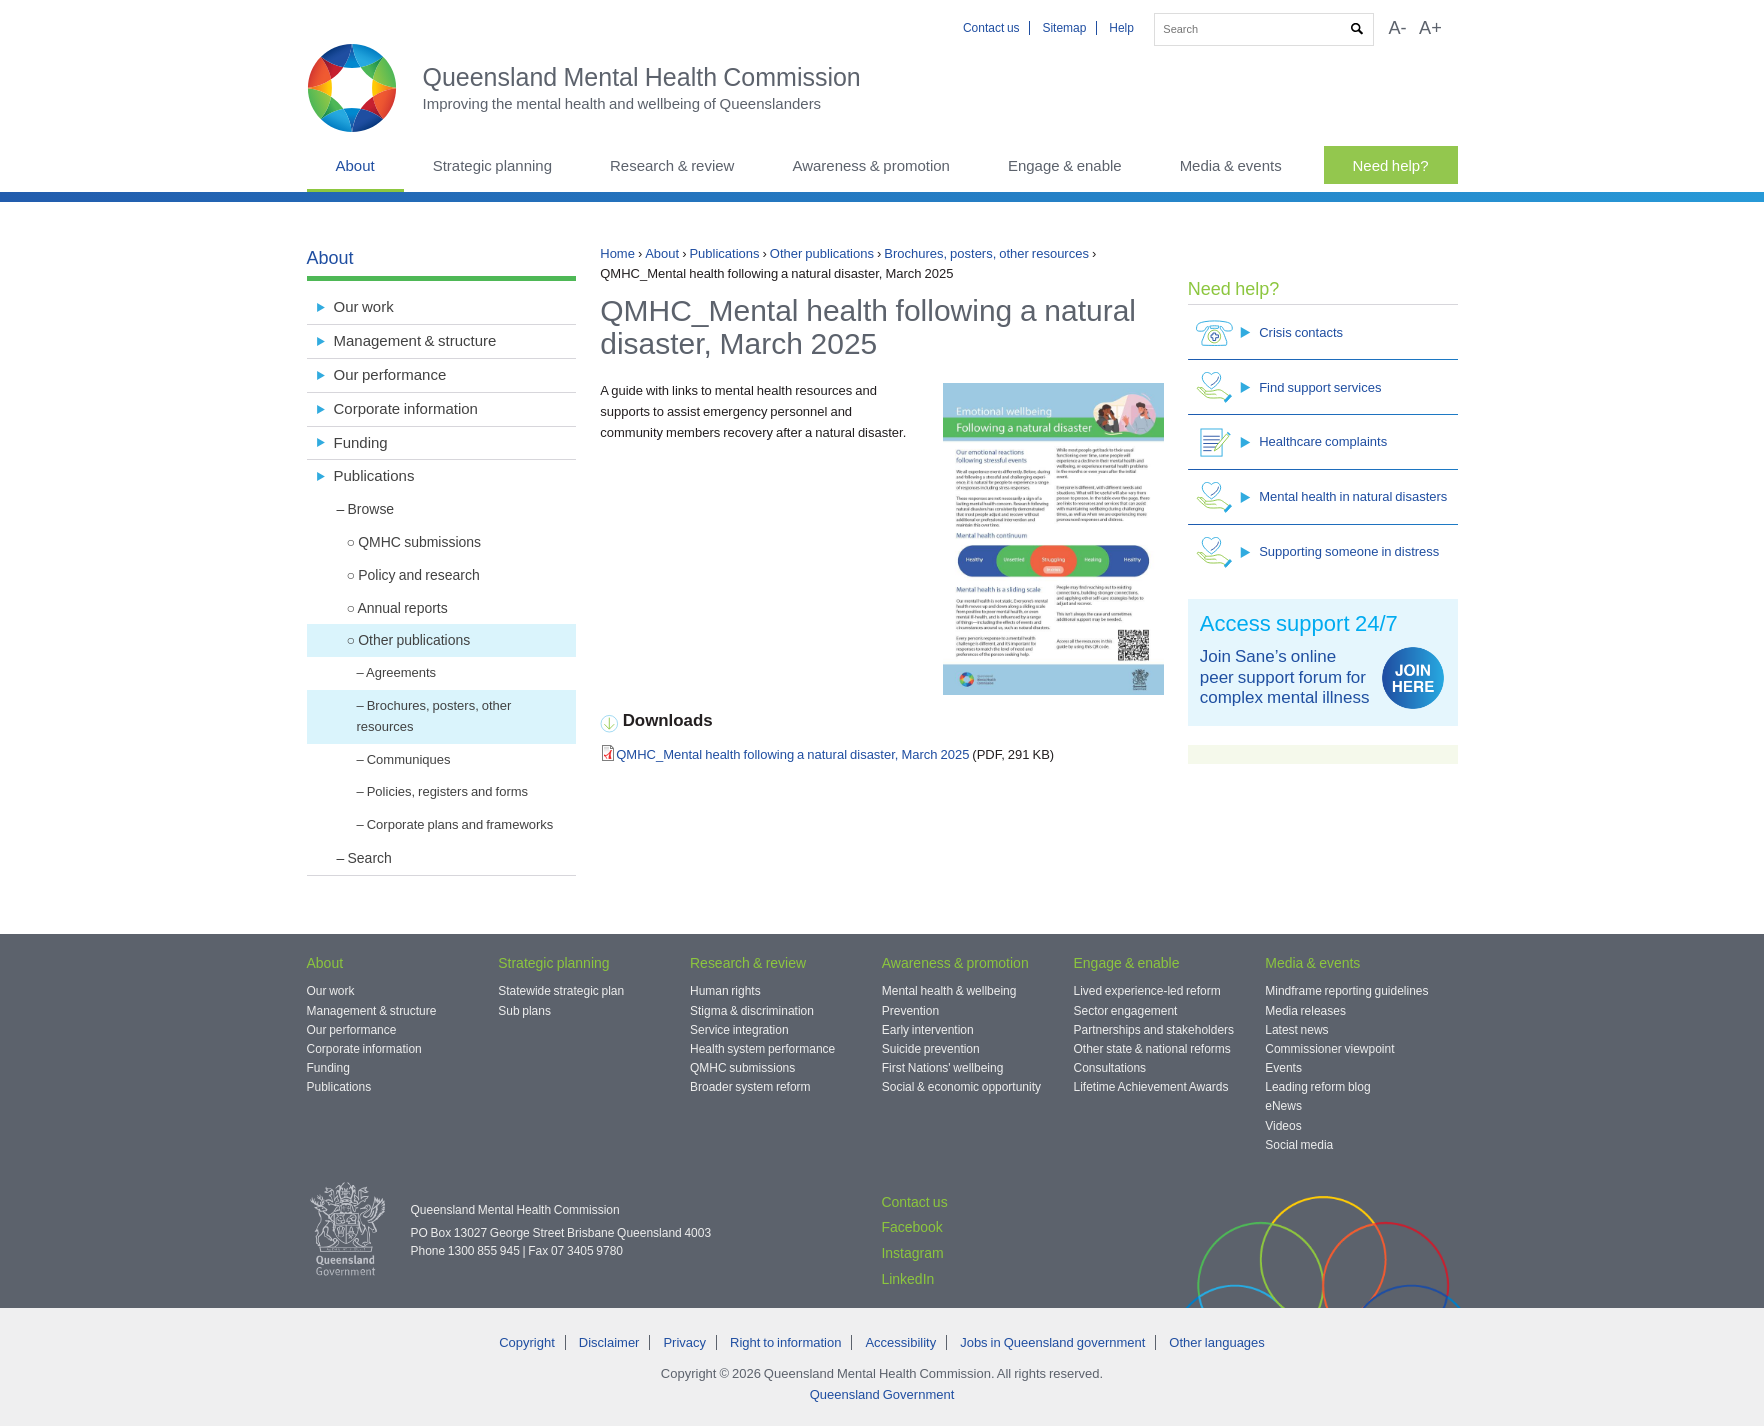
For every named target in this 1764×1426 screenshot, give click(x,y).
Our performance (390, 374)
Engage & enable (1065, 165)
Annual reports (402, 608)
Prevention (910, 1011)
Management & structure (415, 340)
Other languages (1216, 1342)
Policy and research (419, 575)
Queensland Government (882, 1394)
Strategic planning (492, 165)
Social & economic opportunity (961, 1087)
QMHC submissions (419, 542)
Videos (1283, 1126)
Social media (1299, 1145)
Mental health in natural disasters (1321, 497)
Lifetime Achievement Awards (1151, 1087)
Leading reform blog (1317, 1087)
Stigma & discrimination (752, 1011)
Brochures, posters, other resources (986, 253)
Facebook (911, 1227)
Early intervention (928, 1030)
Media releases (1305, 1011)
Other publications (822, 253)
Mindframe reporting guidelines (1346, 991)
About (355, 165)
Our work (364, 306)
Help (1121, 28)
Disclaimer (609, 1342)
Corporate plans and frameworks (460, 824)
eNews (1283, 1106)
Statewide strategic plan (561, 991)
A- (1397, 28)
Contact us (991, 28)
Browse (371, 509)
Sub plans (524, 1011)
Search (370, 858)
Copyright (527, 1342)
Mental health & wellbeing (949, 991)
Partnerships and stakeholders (1154, 1030)
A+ (1430, 28)
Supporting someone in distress (1317, 552)
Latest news (1296, 1030)
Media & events (1231, 165)
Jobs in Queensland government (1052, 1342)
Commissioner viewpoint (1329, 1049)
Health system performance (762, 1049)
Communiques (409, 759)
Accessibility (900, 1342)
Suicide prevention (931, 1049)
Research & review (672, 165)
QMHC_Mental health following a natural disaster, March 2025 (792, 754)
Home (617, 253)
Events (1283, 1068)
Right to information (785, 1342)
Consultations (1110, 1068)
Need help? (1391, 165)
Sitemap (1064, 28)
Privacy (684, 1342)
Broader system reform (750, 1087)
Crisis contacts (1269, 332)
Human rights (725, 991)
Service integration (739, 1030)
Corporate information (406, 408)
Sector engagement (1126, 1011)
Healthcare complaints (1291, 442)
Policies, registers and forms (447, 791)
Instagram (912, 1253)
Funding (361, 442)
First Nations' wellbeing (943, 1068)
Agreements (401, 672)
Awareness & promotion (871, 165)
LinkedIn (907, 1279)
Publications (724, 253)
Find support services (1288, 387)
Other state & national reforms (1152, 1049)
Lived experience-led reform (1147, 991)
